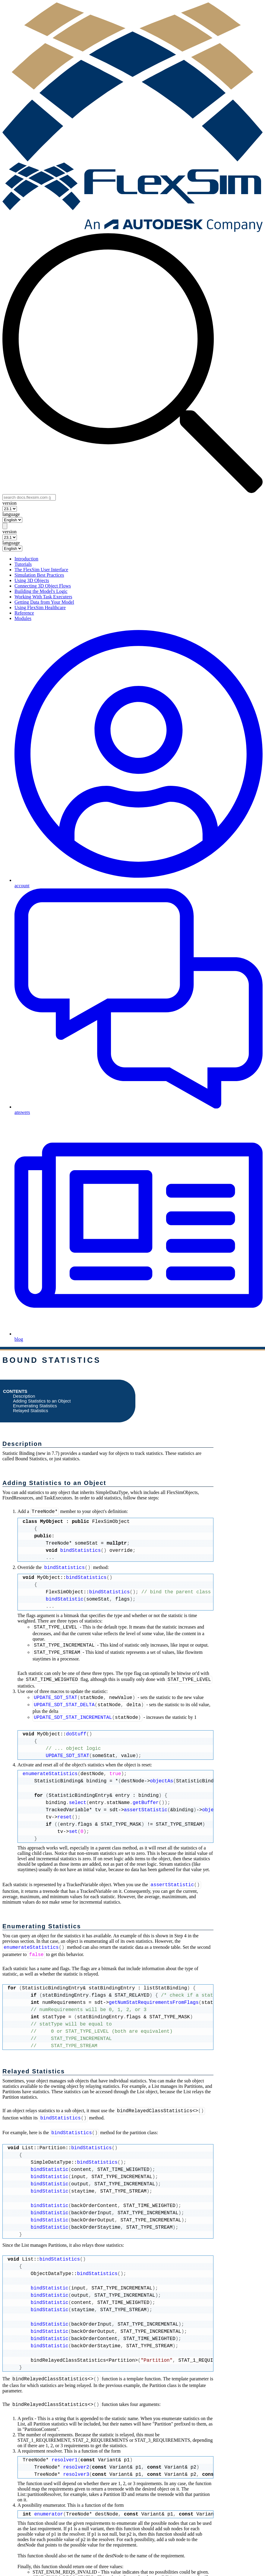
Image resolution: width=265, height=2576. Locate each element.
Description (24, 1396)
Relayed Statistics (30, 1410)
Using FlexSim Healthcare (40, 607)
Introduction (26, 558)
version (9, 503)
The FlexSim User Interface (41, 569)
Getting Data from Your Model (44, 602)
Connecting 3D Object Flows (42, 585)
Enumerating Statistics (35, 1405)
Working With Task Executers (43, 596)
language (11, 514)
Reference (24, 612)
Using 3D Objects (31, 580)
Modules (22, 618)
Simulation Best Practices (39, 575)
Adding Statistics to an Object (42, 1401)
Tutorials (23, 564)
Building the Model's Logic (41, 591)
